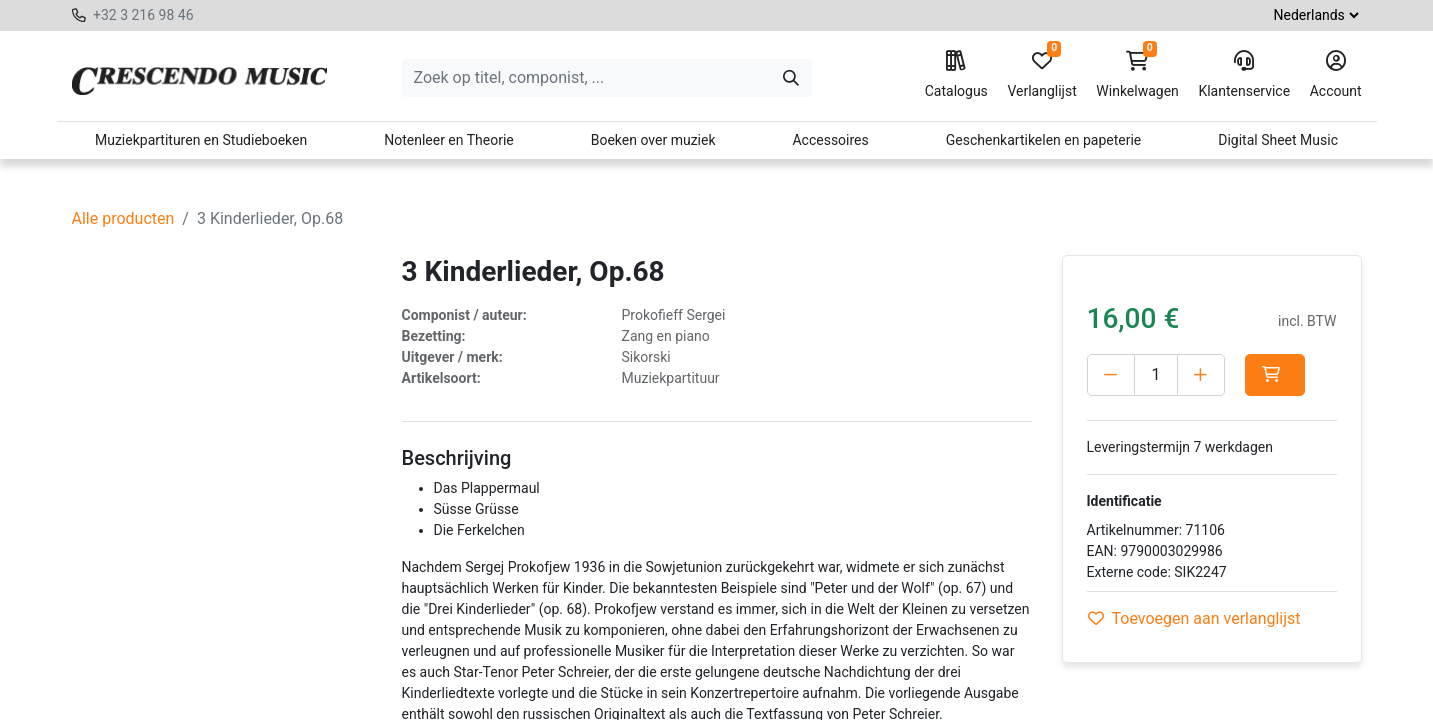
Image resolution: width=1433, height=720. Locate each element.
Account (1336, 75)
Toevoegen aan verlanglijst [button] (1194, 618)
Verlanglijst (1041, 75)
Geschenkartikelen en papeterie (1044, 140)
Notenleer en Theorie (449, 140)
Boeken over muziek (653, 140)
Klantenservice (1244, 75)
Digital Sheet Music (1278, 140)
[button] (1279, 375)
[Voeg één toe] (1201, 375)
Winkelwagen (1137, 75)
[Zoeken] (791, 78)
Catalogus (956, 75)
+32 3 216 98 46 (143, 15)
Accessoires (830, 140)
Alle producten (123, 218)
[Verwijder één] (1111, 375)
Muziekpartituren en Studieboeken (201, 140)
